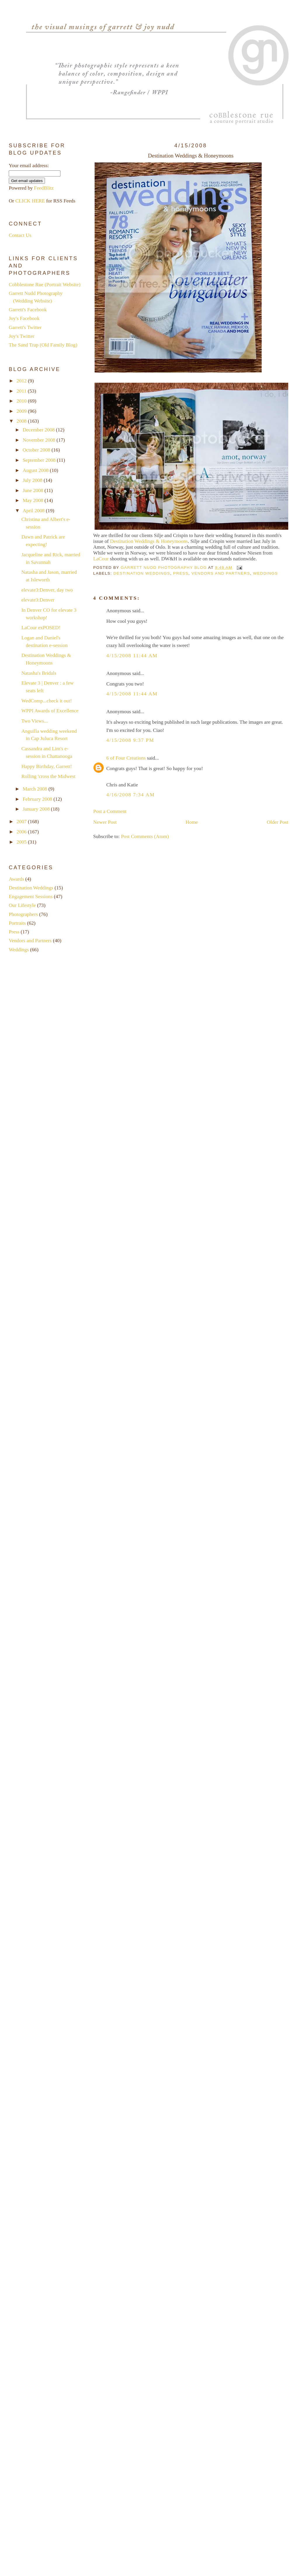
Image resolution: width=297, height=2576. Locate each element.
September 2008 (39, 460)
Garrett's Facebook (28, 309)
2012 (22, 381)
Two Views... (34, 721)
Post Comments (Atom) (145, 836)
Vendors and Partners (220, 573)
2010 (22, 401)
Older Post (277, 822)
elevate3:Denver (37, 600)
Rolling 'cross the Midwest (48, 776)
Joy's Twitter (21, 336)
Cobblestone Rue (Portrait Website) (44, 284)
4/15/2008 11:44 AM (131, 655)
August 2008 (36, 470)
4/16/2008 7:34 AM (130, 795)
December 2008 (39, 430)
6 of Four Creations (126, 758)
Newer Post (105, 822)
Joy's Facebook (24, 318)
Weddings (265, 573)
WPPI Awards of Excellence (50, 710)
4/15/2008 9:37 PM (130, 740)
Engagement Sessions (31, 896)
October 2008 (36, 450)
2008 (22, 421)
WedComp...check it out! (46, 701)
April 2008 (34, 510)
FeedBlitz (43, 188)
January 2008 (36, 809)
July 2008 (33, 480)
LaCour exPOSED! (40, 627)
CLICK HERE (30, 201)
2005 (22, 842)
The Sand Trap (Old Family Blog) (43, 345)
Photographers (23, 914)
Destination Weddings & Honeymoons (149, 541)
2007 (22, 821)
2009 (22, 411)
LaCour (101, 559)
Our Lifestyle (22, 905)
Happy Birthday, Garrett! (46, 766)
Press (180, 573)
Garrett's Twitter (25, 327)
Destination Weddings (141, 573)
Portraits (17, 923)
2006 (22, 832)
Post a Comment (109, 811)
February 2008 (37, 799)
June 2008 (33, 490)
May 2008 (33, 500)
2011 (22, 391)
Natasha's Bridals (38, 673)
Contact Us (20, 235)
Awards (16, 879)
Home (191, 822)
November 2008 (39, 440)
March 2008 (35, 789)
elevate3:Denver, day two (47, 590)
